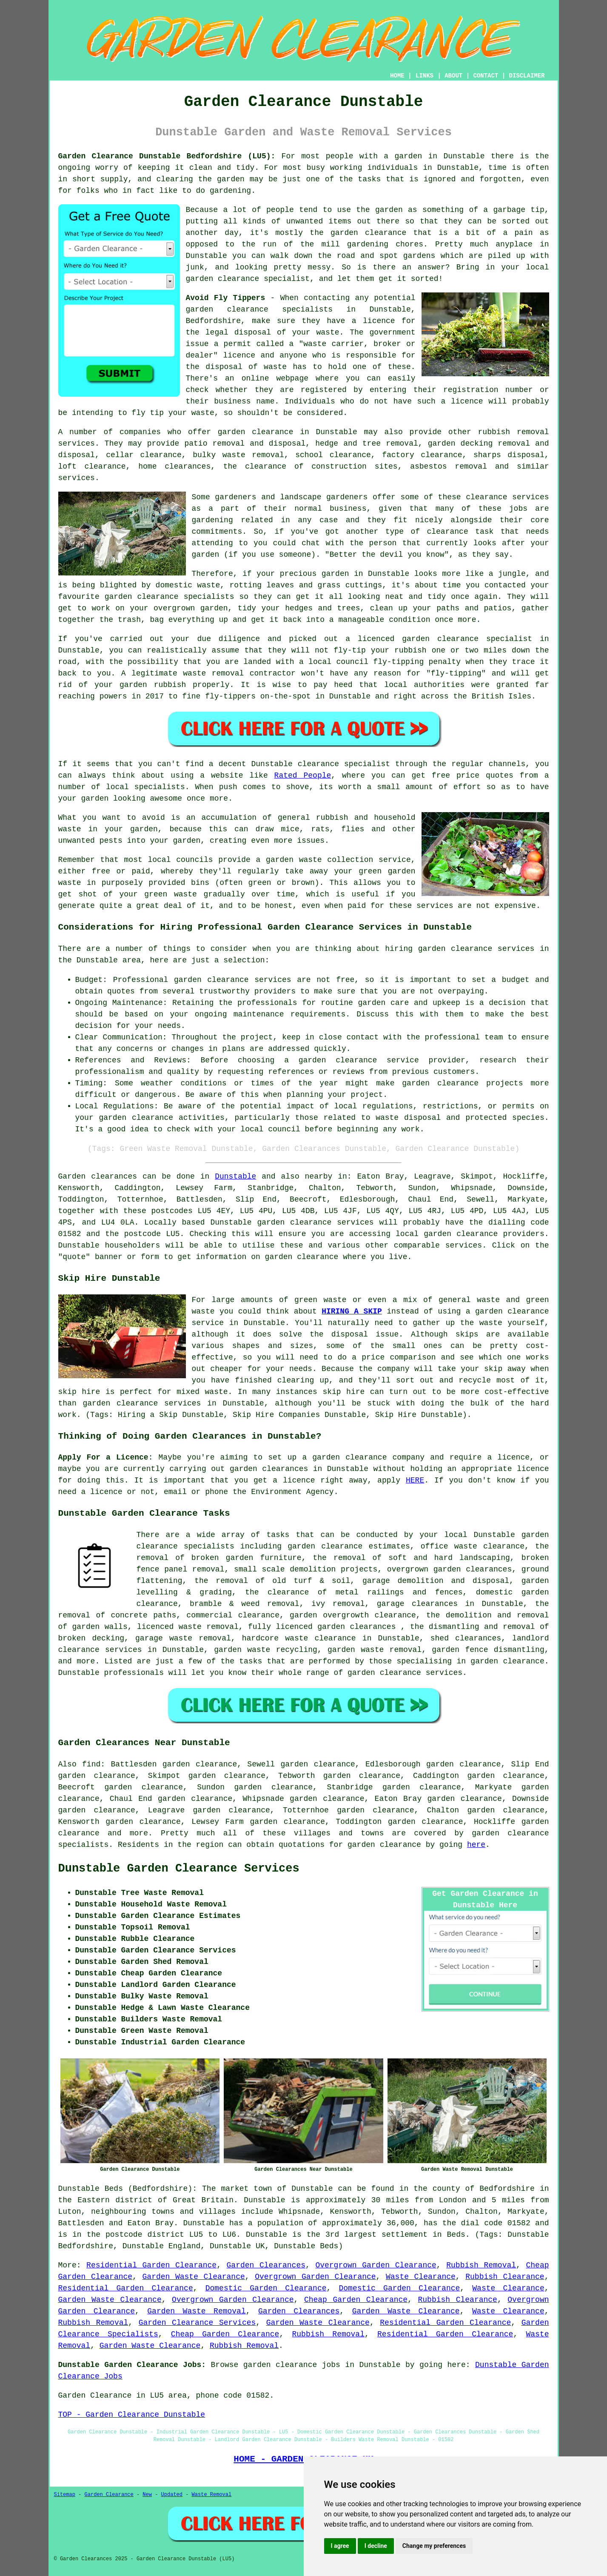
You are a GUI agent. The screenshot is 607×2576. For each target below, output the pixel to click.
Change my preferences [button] (434, 2545)
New (147, 2495)
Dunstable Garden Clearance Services (178, 1868)
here (476, 1844)
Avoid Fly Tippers (225, 298)
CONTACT (485, 75)
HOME (397, 75)
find (91, 1764)
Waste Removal (212, 2495)
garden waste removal (375, 1650)
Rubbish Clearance (504, 2277)
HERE (415, 1480)
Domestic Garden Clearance (266, 2288)
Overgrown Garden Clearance (375, 2265)
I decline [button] (376, 2545)
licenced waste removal (188, 1627)
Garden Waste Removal (196, 2311)
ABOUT (453, 75)
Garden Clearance (109, 2495)
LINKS (424, 75)
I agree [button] (340, 2545)
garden (408, 156)
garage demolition (403, 1581)
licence (533, 1469)
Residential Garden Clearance (151, 2265)
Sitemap (64, 2495)
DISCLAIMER (526, 75)
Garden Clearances (266, 2265)
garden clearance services (232, 980)
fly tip (147, 413)
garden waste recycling (265, 1650)
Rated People (302, 775)
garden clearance (227, 309)
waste (327, 332)
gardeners (235, 497)
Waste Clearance (421, 2277)
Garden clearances (97, 1176)
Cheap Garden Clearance (356, 2300)
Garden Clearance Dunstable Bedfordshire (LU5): (167, 156)
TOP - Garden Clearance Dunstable (131, 2414)
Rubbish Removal (481, 2265)
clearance (447, 531)
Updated (171, 2495)
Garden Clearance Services (197, 2322)
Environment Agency (292, 1492)
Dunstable (235, 1176)
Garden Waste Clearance (193, 2277)
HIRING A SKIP (352, 1311)
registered (324, 390)
